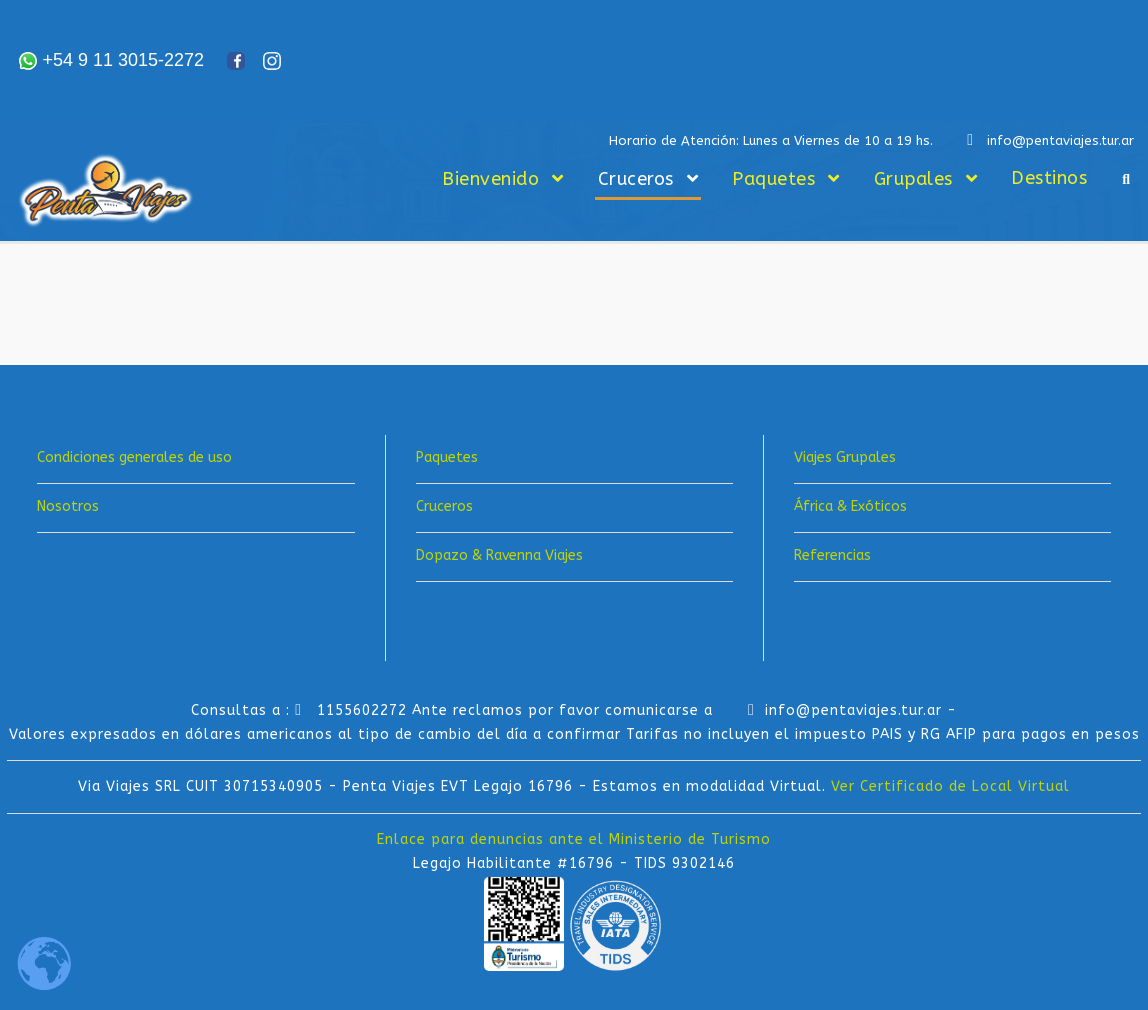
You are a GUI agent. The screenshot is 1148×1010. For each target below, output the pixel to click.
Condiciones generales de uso (134, 457)
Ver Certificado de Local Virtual (950, 786)
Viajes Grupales (845, 457)
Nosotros (68, 506)
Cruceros (636, 179)
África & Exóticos (850, 506)
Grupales (913, 179)
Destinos (1049, 178)
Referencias (832, 555)
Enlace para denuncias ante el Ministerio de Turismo (574, 839)
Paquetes (773, 179)
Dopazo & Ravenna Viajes (499, 555)
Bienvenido (490, 179)
